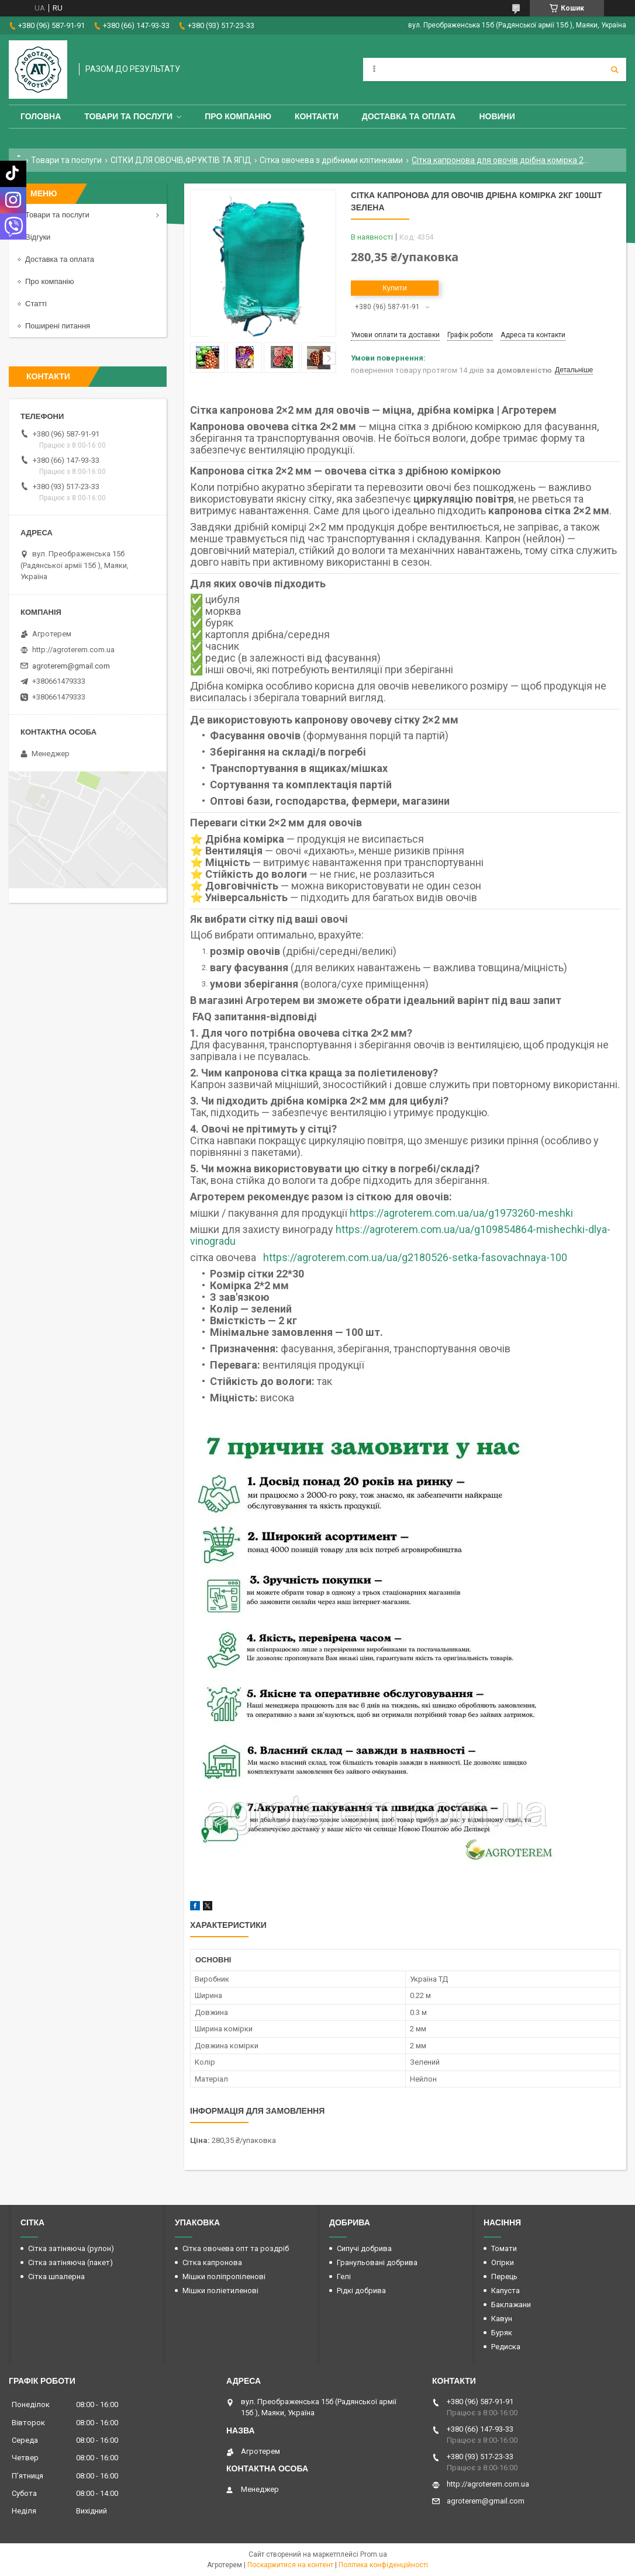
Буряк (501, 2332)
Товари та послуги (128, 116)
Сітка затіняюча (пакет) (70, 2262)
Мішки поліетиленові (220, 2290)
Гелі (344, 2276)
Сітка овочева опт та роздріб (235, 2248)
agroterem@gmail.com (71, 666)
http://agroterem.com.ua (73, 649)
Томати (504, 2248)
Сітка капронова (212, 2262)
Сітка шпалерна (56, 2276)
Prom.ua (373, 2554)
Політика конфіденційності (383, 2565)
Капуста (505, 2290)
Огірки (502, 2262)
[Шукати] (614, 69)
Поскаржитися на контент (290, 2565)
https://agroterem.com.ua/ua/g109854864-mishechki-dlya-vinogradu (400, 1235)
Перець (504, 2276)
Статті (36, 303)
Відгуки (37, 237)
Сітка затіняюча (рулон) (71, 2248)
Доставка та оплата (409, 116)
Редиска (505, 2346)
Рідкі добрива (361, 2290)
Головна (40, 116)
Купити (394, 287)
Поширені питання (57, 325)
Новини (497, 116)
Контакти (317, 116)
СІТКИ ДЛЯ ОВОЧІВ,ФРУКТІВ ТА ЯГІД (181, 160)
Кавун (501, 2318)
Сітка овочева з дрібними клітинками (331, 160)
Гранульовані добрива (377, 2262)
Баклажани (511, 2304)
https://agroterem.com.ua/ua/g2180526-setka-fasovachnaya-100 (415, 1257)
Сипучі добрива (364, 2248)
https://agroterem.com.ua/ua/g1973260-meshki (461, 1213)
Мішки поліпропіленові (223, 2276)
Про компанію (238, 116)
